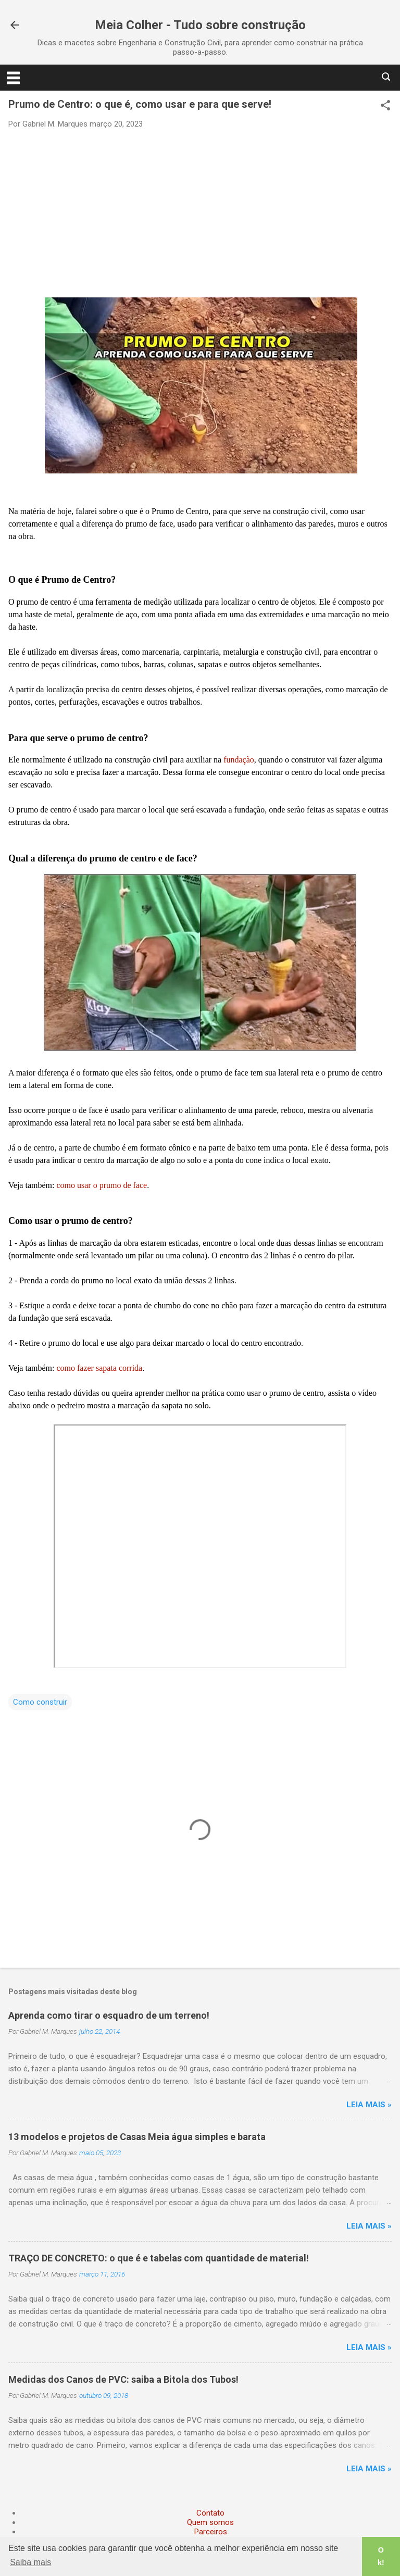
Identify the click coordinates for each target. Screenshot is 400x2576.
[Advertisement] (200, 212)
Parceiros (210, 2531)
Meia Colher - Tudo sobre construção (200, 25)
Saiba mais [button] (30, 2562)
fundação (238, 759)
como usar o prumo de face (101, 1185)
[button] (385, 106)
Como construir (40, 1702)
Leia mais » (369, 2104)
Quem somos (210, 2522)
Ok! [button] (381, 2556)
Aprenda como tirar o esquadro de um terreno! (108, 2015)
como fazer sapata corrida (99, 1368)
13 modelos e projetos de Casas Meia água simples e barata (137, 2136)
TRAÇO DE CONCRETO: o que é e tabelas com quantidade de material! (158, 2258)
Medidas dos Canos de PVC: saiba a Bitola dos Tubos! (123, 2379)
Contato (210, 2513)
